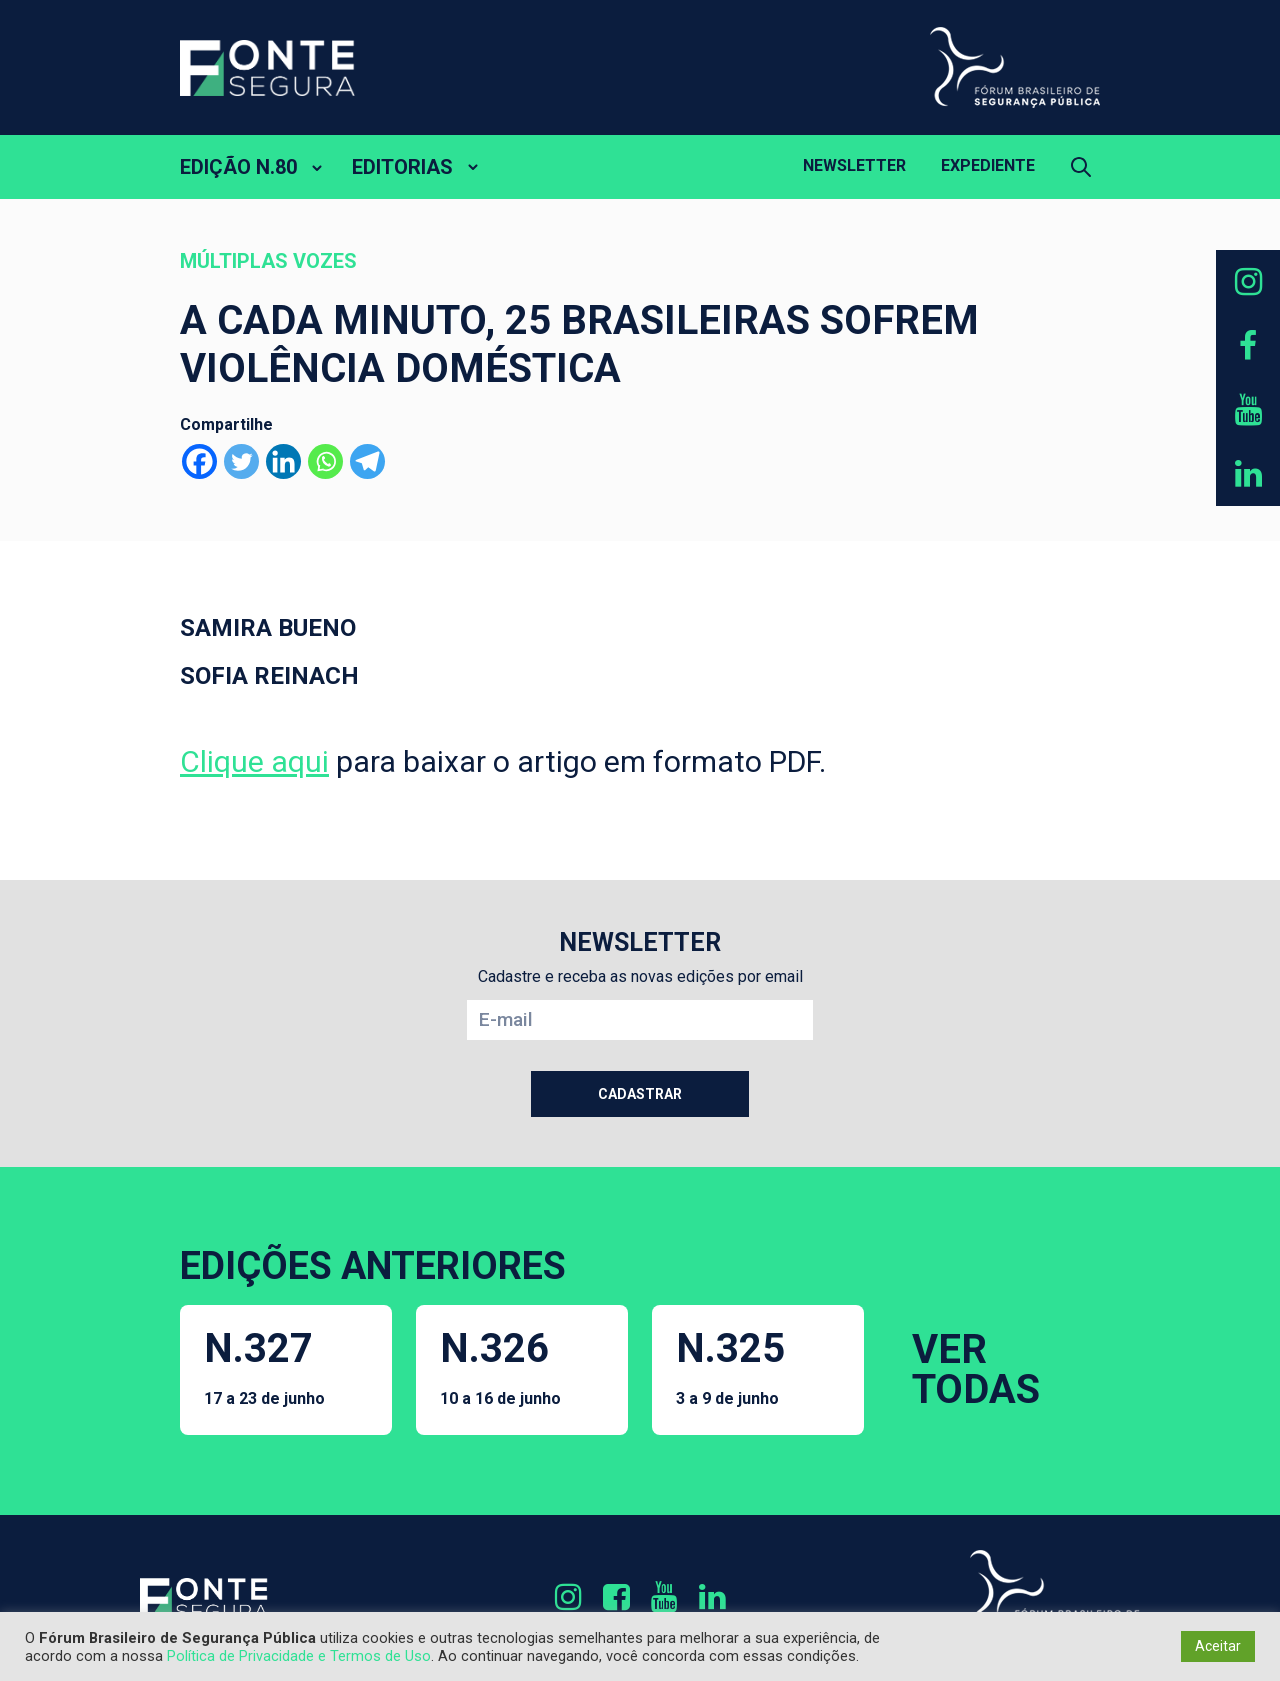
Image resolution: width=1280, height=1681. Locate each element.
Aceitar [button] (1218, 1646)
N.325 (730, 1366)
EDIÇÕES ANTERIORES (373, 1266)
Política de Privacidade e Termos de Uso (299, 1656)
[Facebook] (199, 461)
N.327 (264, 1366)
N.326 (500, 1366)
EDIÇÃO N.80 (238, 167)
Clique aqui (254, 761)
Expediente (988, 165)
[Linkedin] (283, 461)
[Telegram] (367, 461)
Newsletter (854, 165)
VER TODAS (976, 1369)
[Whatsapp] (325, 461)
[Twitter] (241, 461)
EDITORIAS (402, 167)
